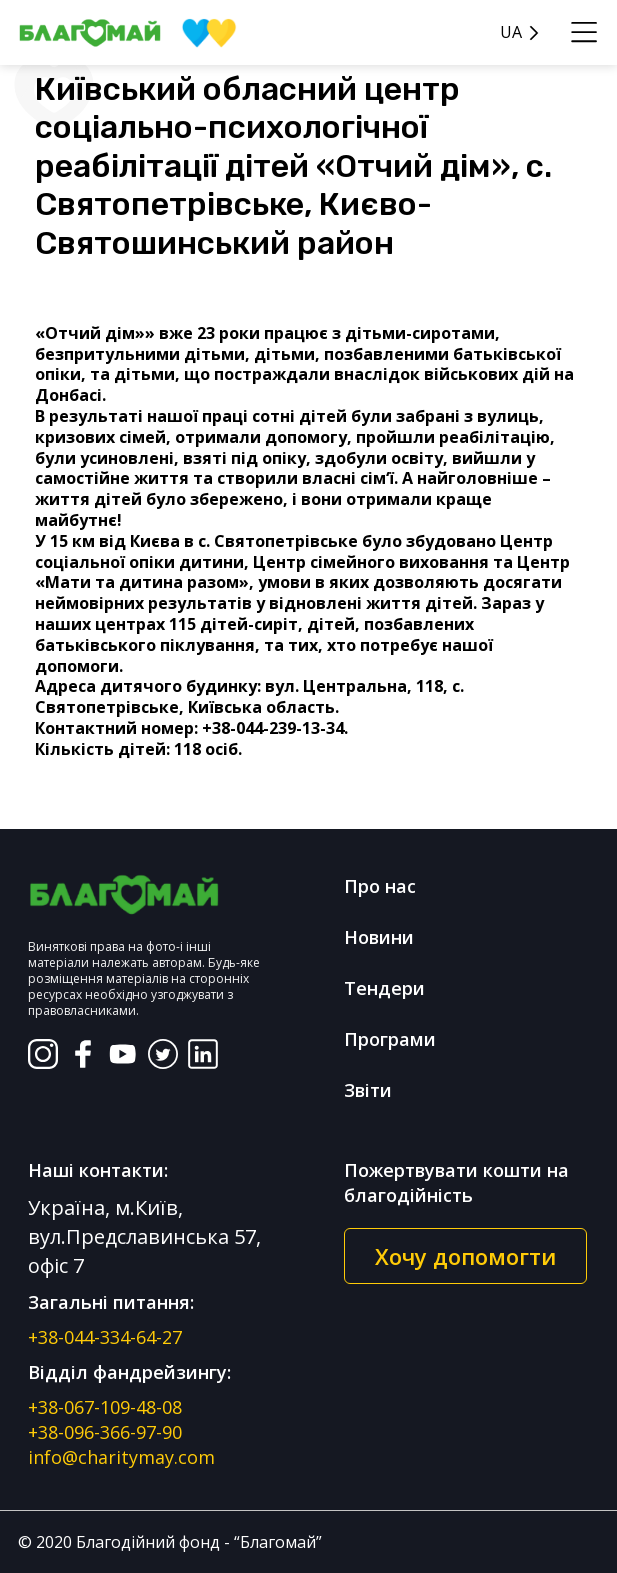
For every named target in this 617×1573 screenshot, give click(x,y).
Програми (390, 1039)
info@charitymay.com (121, 1457)
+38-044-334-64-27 (105, 1337)
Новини (379, 937)
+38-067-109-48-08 (105, 1407)
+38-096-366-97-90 (105, 1432)
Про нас (380, 886)
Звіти (368, 1090)
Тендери (384, 988)
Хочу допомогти (465, 1256)
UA (511, 32)
